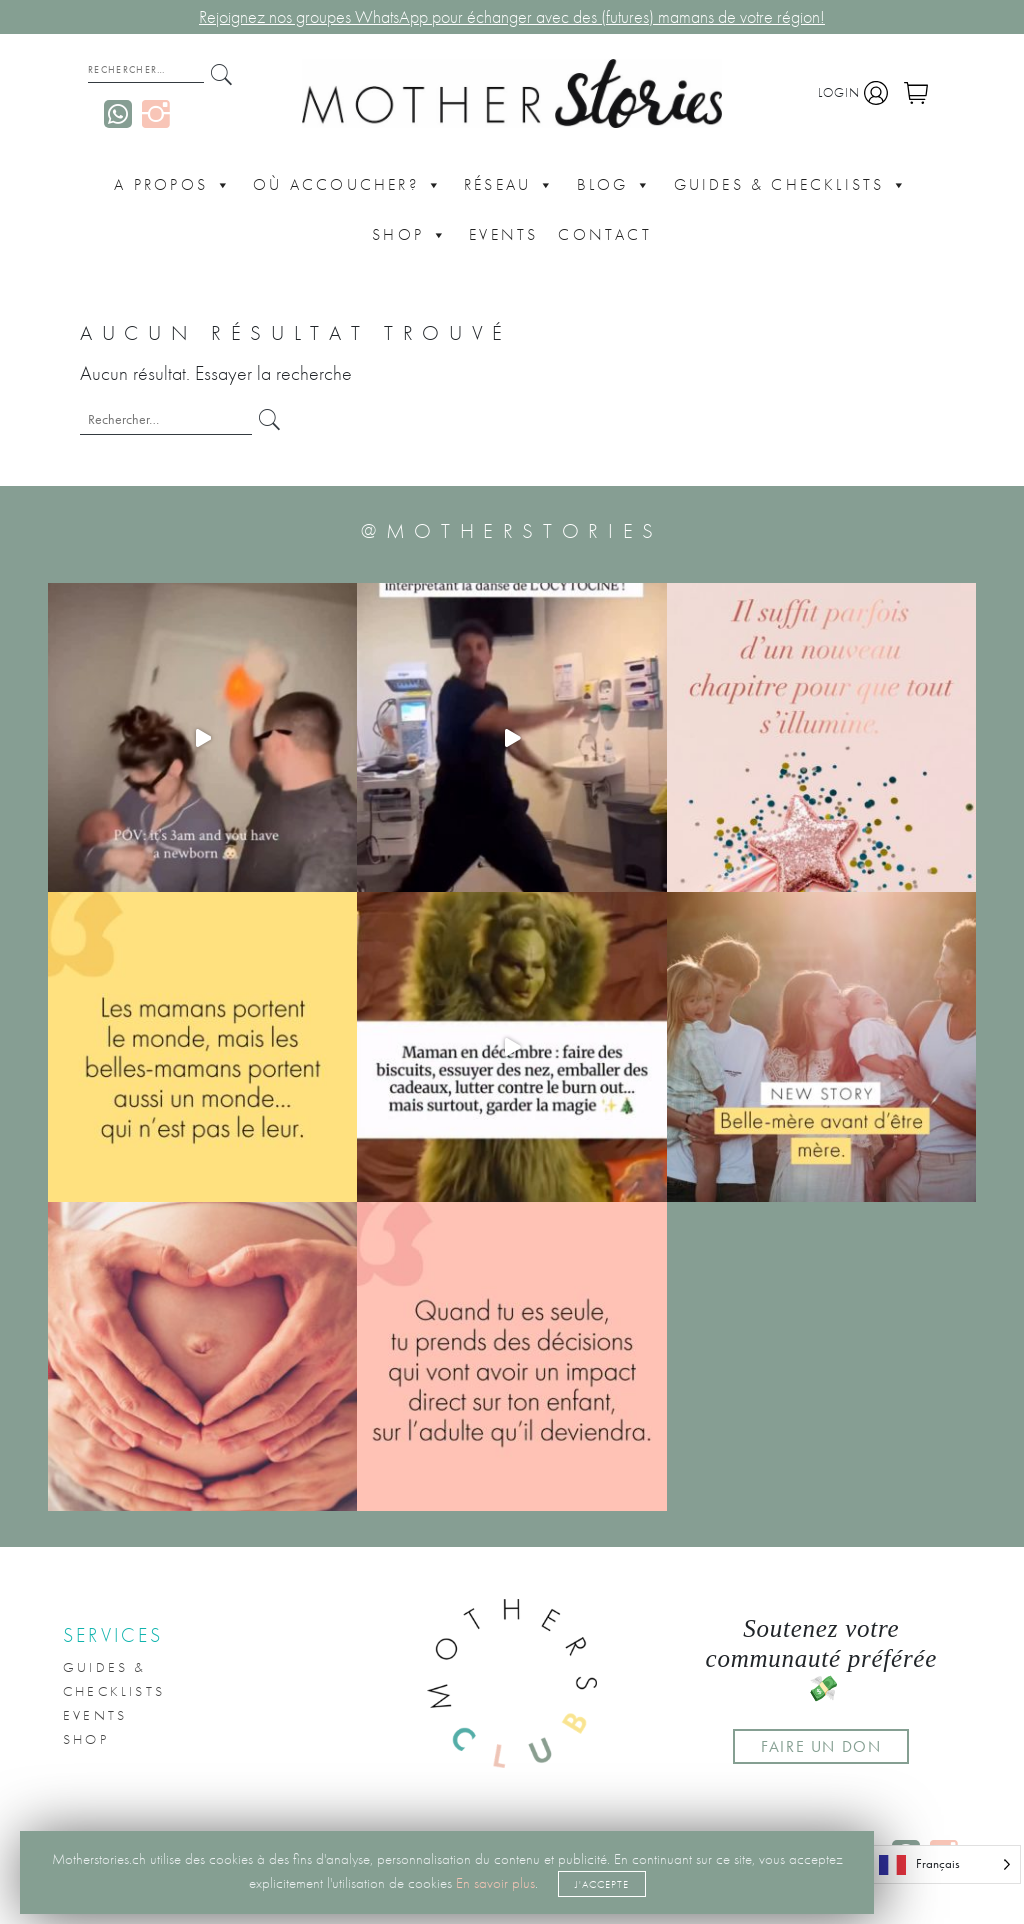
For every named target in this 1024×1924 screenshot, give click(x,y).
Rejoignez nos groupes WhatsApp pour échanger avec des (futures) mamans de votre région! (512, 17)
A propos (173, 185)
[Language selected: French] (944, 1864)
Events (503, 234)
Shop (410, 235)
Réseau (510, 185)
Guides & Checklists (792, 185)
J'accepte (602, 1884)
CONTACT (604, 234)
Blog (615, 185)
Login (853, 93)
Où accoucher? (348, 185)
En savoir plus (495, 1883)
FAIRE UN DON (821, 1746)
